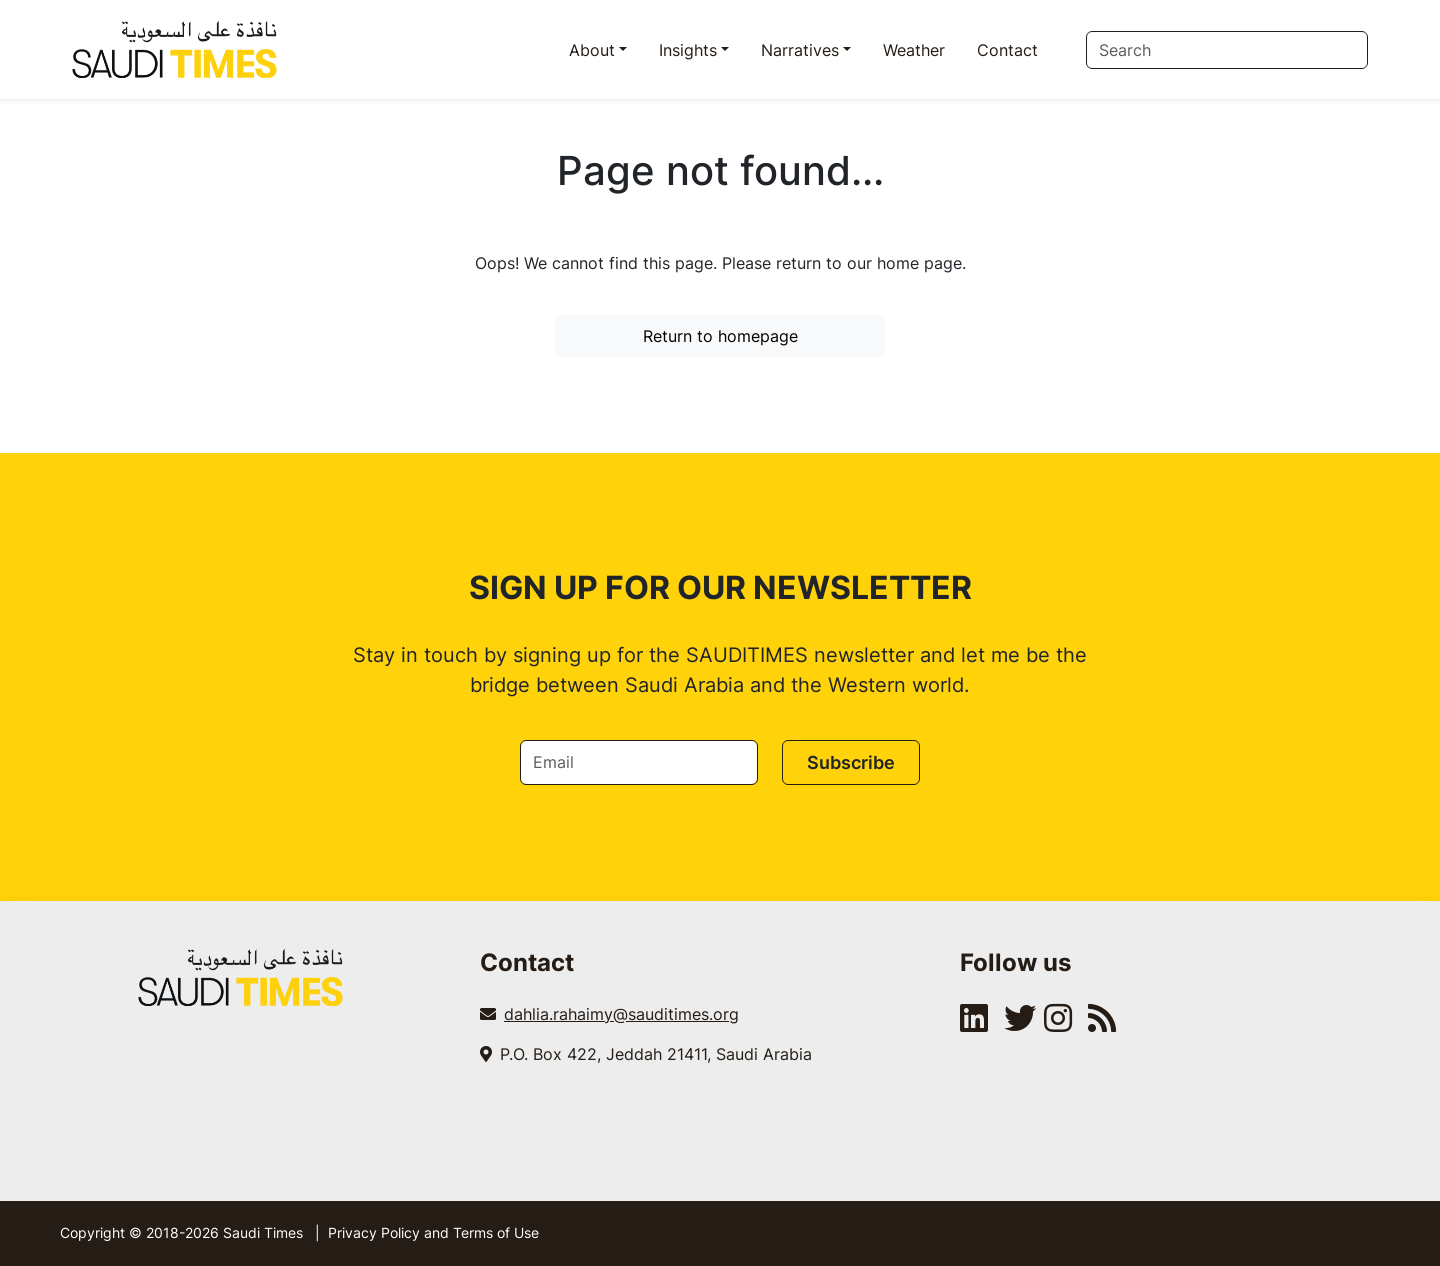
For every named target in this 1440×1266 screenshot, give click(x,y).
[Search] (1227, 50)
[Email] (639, 762)
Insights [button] (688, 50)
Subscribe (851, 762)
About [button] (592, 50)
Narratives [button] (800, 50)
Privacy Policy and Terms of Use (433, 1232)
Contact (1007, 50)
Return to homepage (720, 336)
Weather (914, 50)
